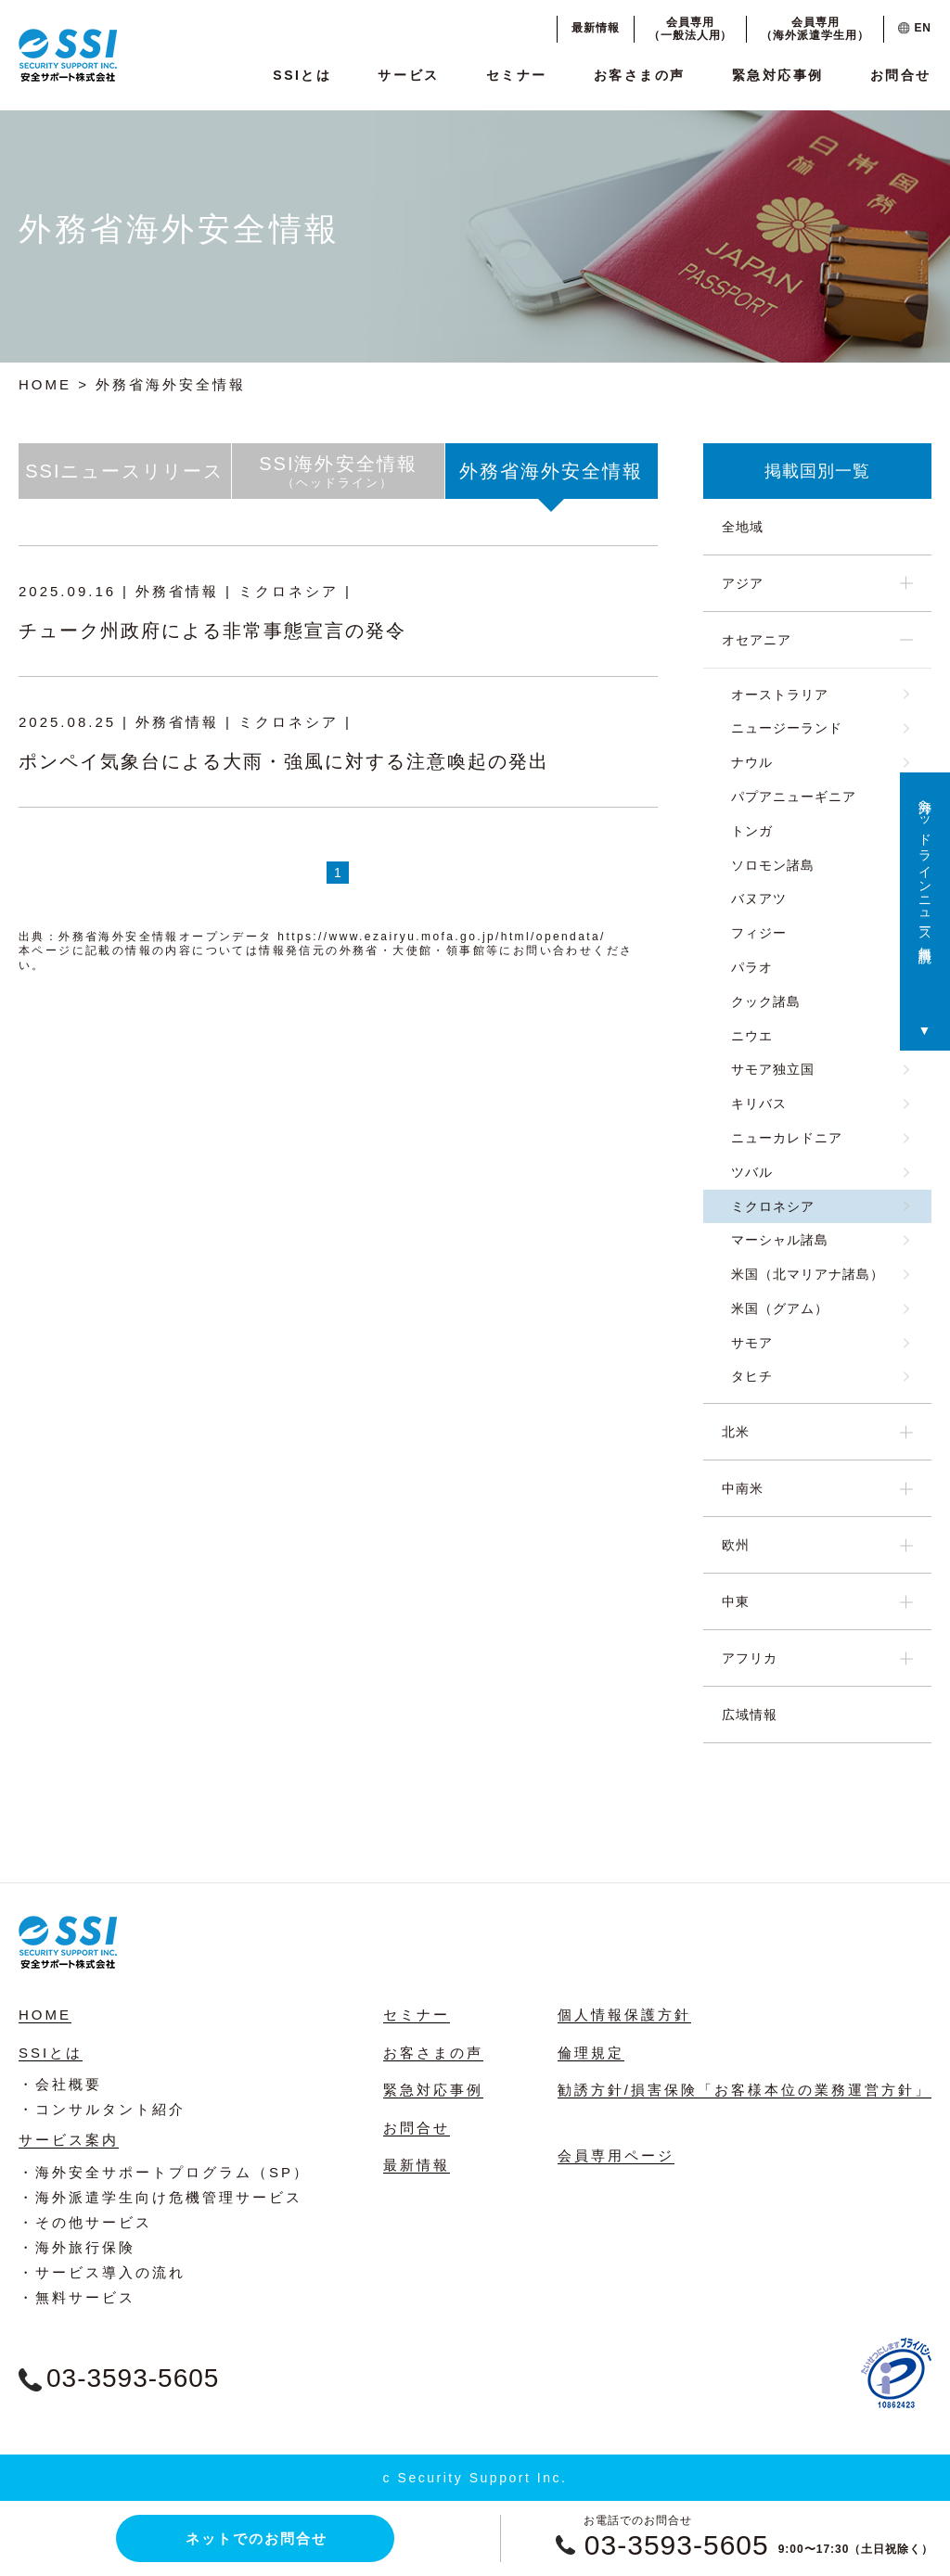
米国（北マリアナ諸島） (807, 1274)
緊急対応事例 (778, 75)
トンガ (752, 830)
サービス (408, 75)
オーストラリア (779, 694)
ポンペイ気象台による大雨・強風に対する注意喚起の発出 (284, 761)
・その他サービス (85, 2222)
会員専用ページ (616, 2155)
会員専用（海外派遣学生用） (815, 29)
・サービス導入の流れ (102, 2272)
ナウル (752, 762)
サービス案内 (69, 2140)
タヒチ (752, 1376)
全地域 (743, 526)
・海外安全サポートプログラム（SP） (164, 2172)
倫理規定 (591, 2052)
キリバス (759, 1103)
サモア (752, 1342)
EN (914, 27)
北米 (736, 1431)
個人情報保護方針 (624, 2014)
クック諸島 (766, 1001)
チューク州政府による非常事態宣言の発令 (212, 630)
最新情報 (595, 27)
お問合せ (900, 75)
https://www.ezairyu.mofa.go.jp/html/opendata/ (441, 936)
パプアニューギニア (793, 796)
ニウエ (752, 1035)
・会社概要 (60, 2084)
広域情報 (749, 1714)
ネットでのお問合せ (256, 2538)
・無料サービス (77, 2297)
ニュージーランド (786, 728)
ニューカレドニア (786, 1137)
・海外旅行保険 (77, 2247)
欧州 (736, 1544)
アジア (743, 583)
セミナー (516, 75)
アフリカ (749, 1658)
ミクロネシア (773, 1206)
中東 (736, 1601)
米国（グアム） (779, 1308)
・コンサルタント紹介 (102, 2109)
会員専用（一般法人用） (690, 29)
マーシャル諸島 (779, 1239)
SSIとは (302, 75)
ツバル (752, 1172)
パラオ (752, 967)
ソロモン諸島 (773, 865)
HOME (45, 384)
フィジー (759, 932)
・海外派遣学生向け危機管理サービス (160, 2197)
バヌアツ (759, 898)
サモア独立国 (773, 1069)
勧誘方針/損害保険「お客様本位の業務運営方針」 (744, 2090)
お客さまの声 (640, 75)
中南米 (743, 1488)
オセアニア (756, 639)
